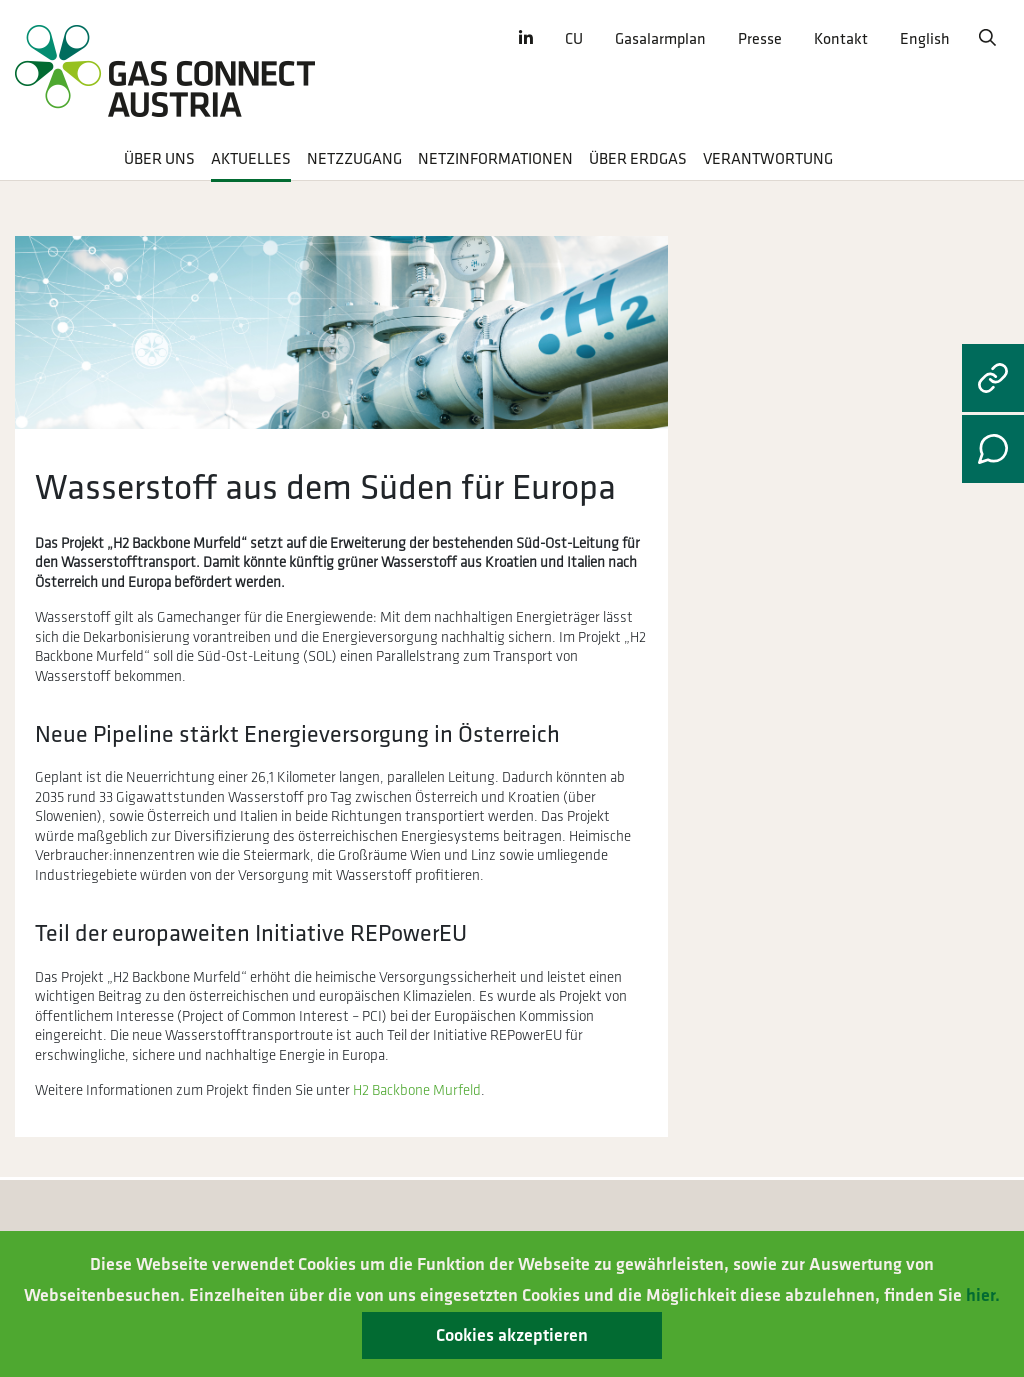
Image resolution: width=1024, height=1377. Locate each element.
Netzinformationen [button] (495, 159)
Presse (760, 39)
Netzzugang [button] (354, 159)
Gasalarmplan (660, 39)
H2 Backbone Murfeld (417, 1090)
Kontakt (841, 39)
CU (574, 39)
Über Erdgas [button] (638, 159)
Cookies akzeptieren (512, 1335)
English (925, 39)
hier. (983, 1295)
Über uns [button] (159, 159)
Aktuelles (251, 159)
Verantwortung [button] (768, 159)
